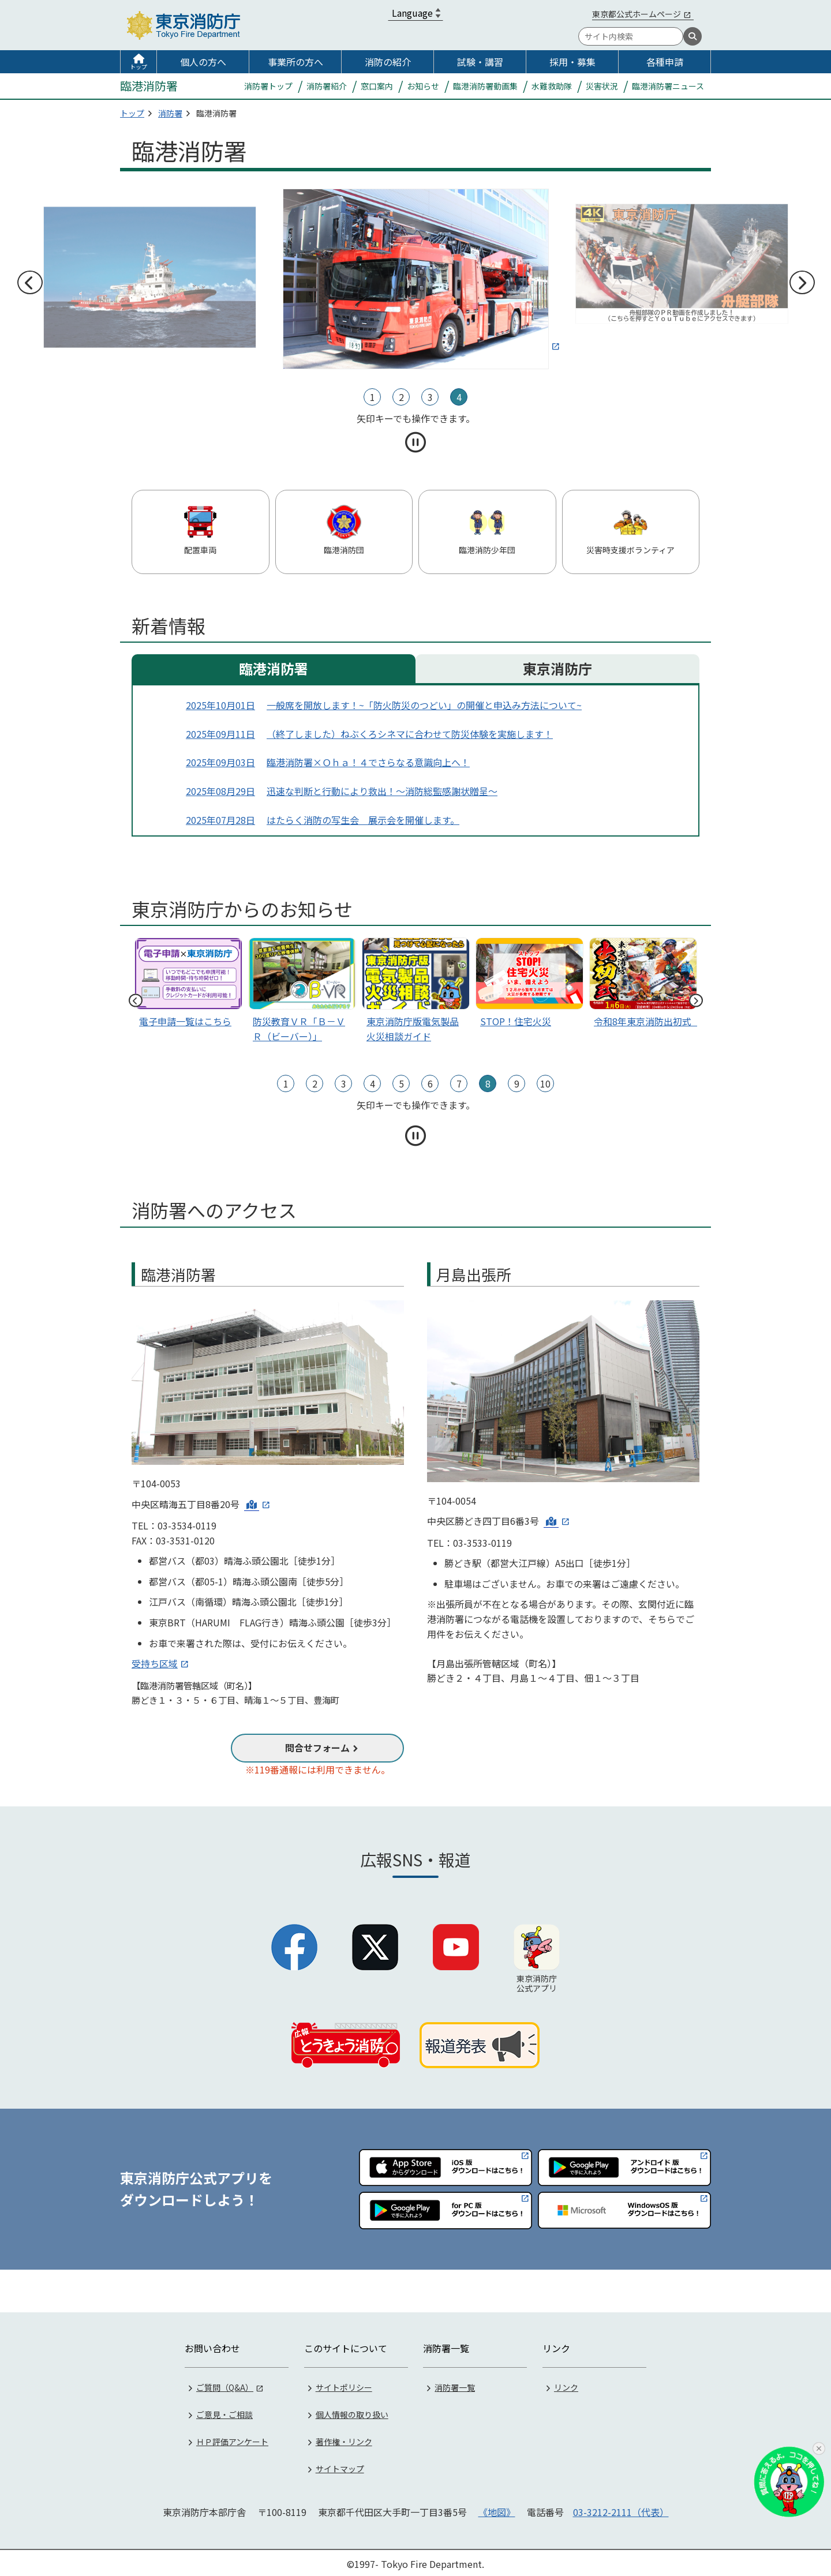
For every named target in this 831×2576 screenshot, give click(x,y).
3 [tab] (430, 397)
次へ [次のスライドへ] (801, 283)
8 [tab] (488, 1083)
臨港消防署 (273, 668)
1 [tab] (372, 397)
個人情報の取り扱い (352, 2412)
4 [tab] (459, 397)
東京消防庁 (557, 668)
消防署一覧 (455, 2385)
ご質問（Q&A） (224, 2385)
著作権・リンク (344, 2439)
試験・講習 (480, 62)
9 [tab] (516, 1083)
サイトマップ (340, 2466)
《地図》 (496, 2510)
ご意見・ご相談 (224, 2412)
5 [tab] (401, 1083)
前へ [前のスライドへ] (29, 283)
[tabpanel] (416, 277)
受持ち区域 (155, 1663)
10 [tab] (545, 1083)
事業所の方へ (295, 62)
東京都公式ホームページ (636, 14)
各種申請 (664, 62)
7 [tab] (459, 1083)
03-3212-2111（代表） (621, 2510)
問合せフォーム (317, 1747)
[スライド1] (643, 985)
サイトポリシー (344, 2385)
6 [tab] (430, 1083)
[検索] (692, 36)
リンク (566, 2385)
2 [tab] (401, 397)
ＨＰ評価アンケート (232, 2439)
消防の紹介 (388, 62)
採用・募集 (572, 62)
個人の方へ (203, 62)
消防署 (170, 113)
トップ (138, 66)
